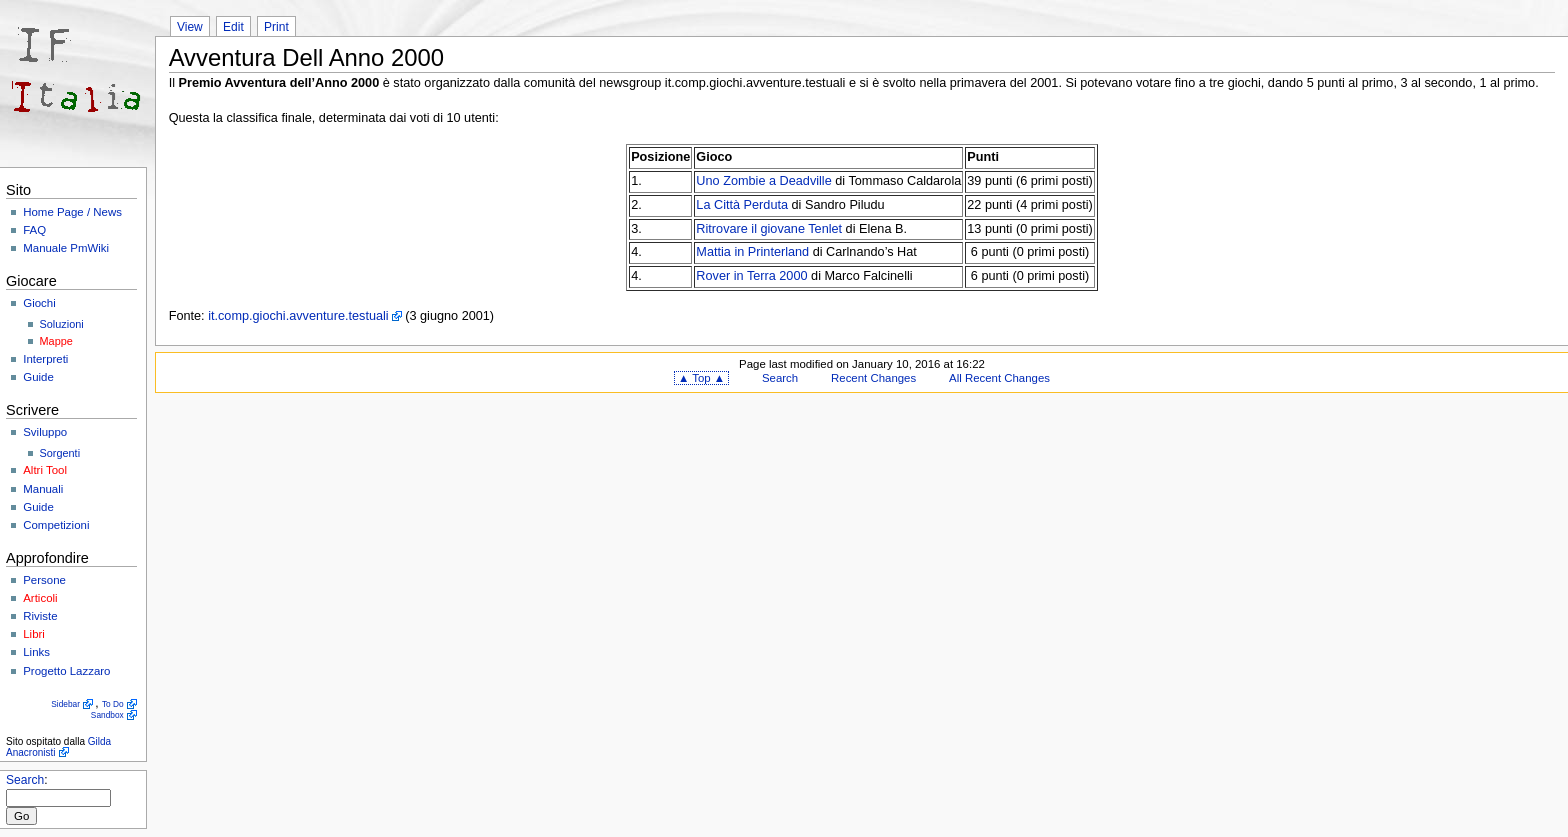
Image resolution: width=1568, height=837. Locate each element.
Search (25, 780)
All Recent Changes (999, 378)
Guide (38, 377)
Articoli (40, 598)
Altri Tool (45, 470)
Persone (44, 580)
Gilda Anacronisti (58, 747)
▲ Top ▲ (701, 378)
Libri (34, 634)
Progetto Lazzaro (66, 671)
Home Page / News (72, 212)
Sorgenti (60, 453)
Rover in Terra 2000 (751, 276)
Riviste (40, 616)
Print (276, 27)
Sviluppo (45, 432)
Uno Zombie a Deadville (763, 181)
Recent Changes (873, 378)
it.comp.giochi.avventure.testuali (298, 316)
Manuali (43, 489)
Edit (233, 27)
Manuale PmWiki (66, 248)
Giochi (39, 303)
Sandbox (107, 715)
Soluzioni (62, 324)
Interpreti (45, 359)
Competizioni (56, 525)
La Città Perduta (742, 205)
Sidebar (65, 704)
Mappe (56, 341)
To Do (113, 704)
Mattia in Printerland (752, 252)
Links (36, 652)
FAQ (34, 230)
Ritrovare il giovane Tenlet (769, 229)
